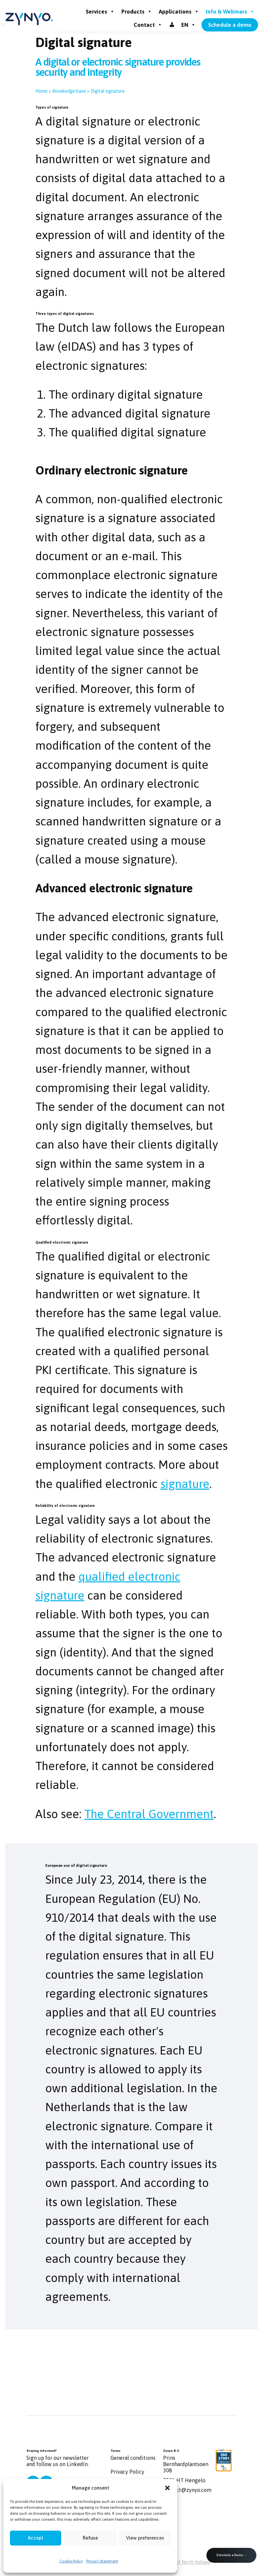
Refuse (90, 2538)
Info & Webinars (230, 11)
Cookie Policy (71, 2561)
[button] (167, 2488)
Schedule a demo (229, 25)
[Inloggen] (172, 24)
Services (100, 11)
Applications (179, 11)
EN (188, 24)
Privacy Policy (127, 2472)
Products (136, 11)
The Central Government (149, 1814)
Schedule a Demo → (231, 2555)
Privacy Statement (102, 2561)
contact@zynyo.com (187, 2490)
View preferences (145, 2538)
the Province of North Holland (180, 2562)
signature (184, 1484)
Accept (35, 2538)
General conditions (132, 2458)
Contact (148, 24)
